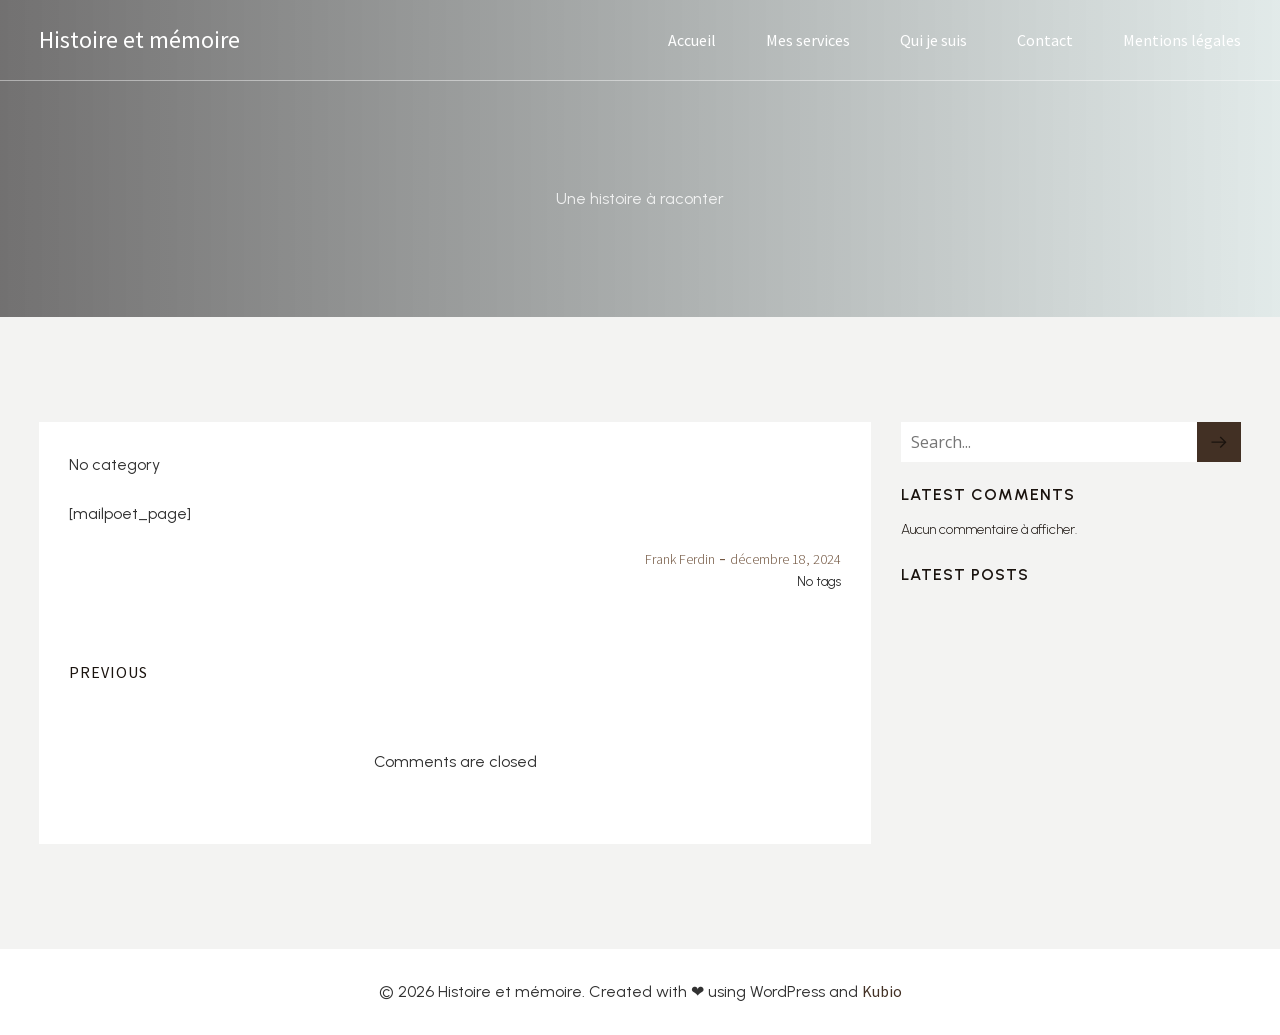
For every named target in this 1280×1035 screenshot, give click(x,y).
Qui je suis (933, 40)
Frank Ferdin (680, 559)
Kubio (882, 991)
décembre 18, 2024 (785, 559)
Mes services (808, 40)
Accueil (692, 40)
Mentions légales (1182, 40)
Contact (1045, 40)
